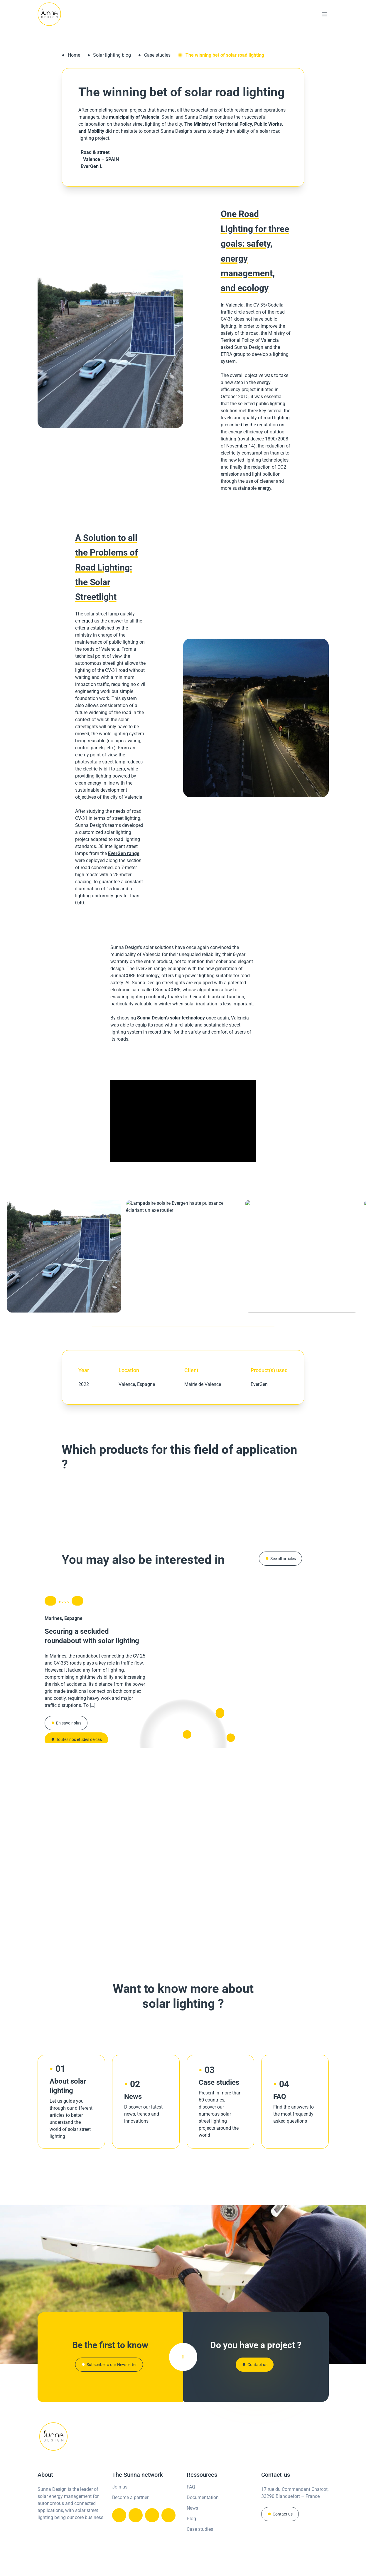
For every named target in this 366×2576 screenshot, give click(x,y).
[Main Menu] (324, 14)
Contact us (283, 2514)
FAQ (191, 2487)
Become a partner (130, 2498)
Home (74, 55)
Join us (119, 2487)
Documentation (203, 2498)
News (192, 2508)
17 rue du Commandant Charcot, (294, 2490)
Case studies (157, 55)
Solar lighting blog (112, 55)
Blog (191, 2519)
